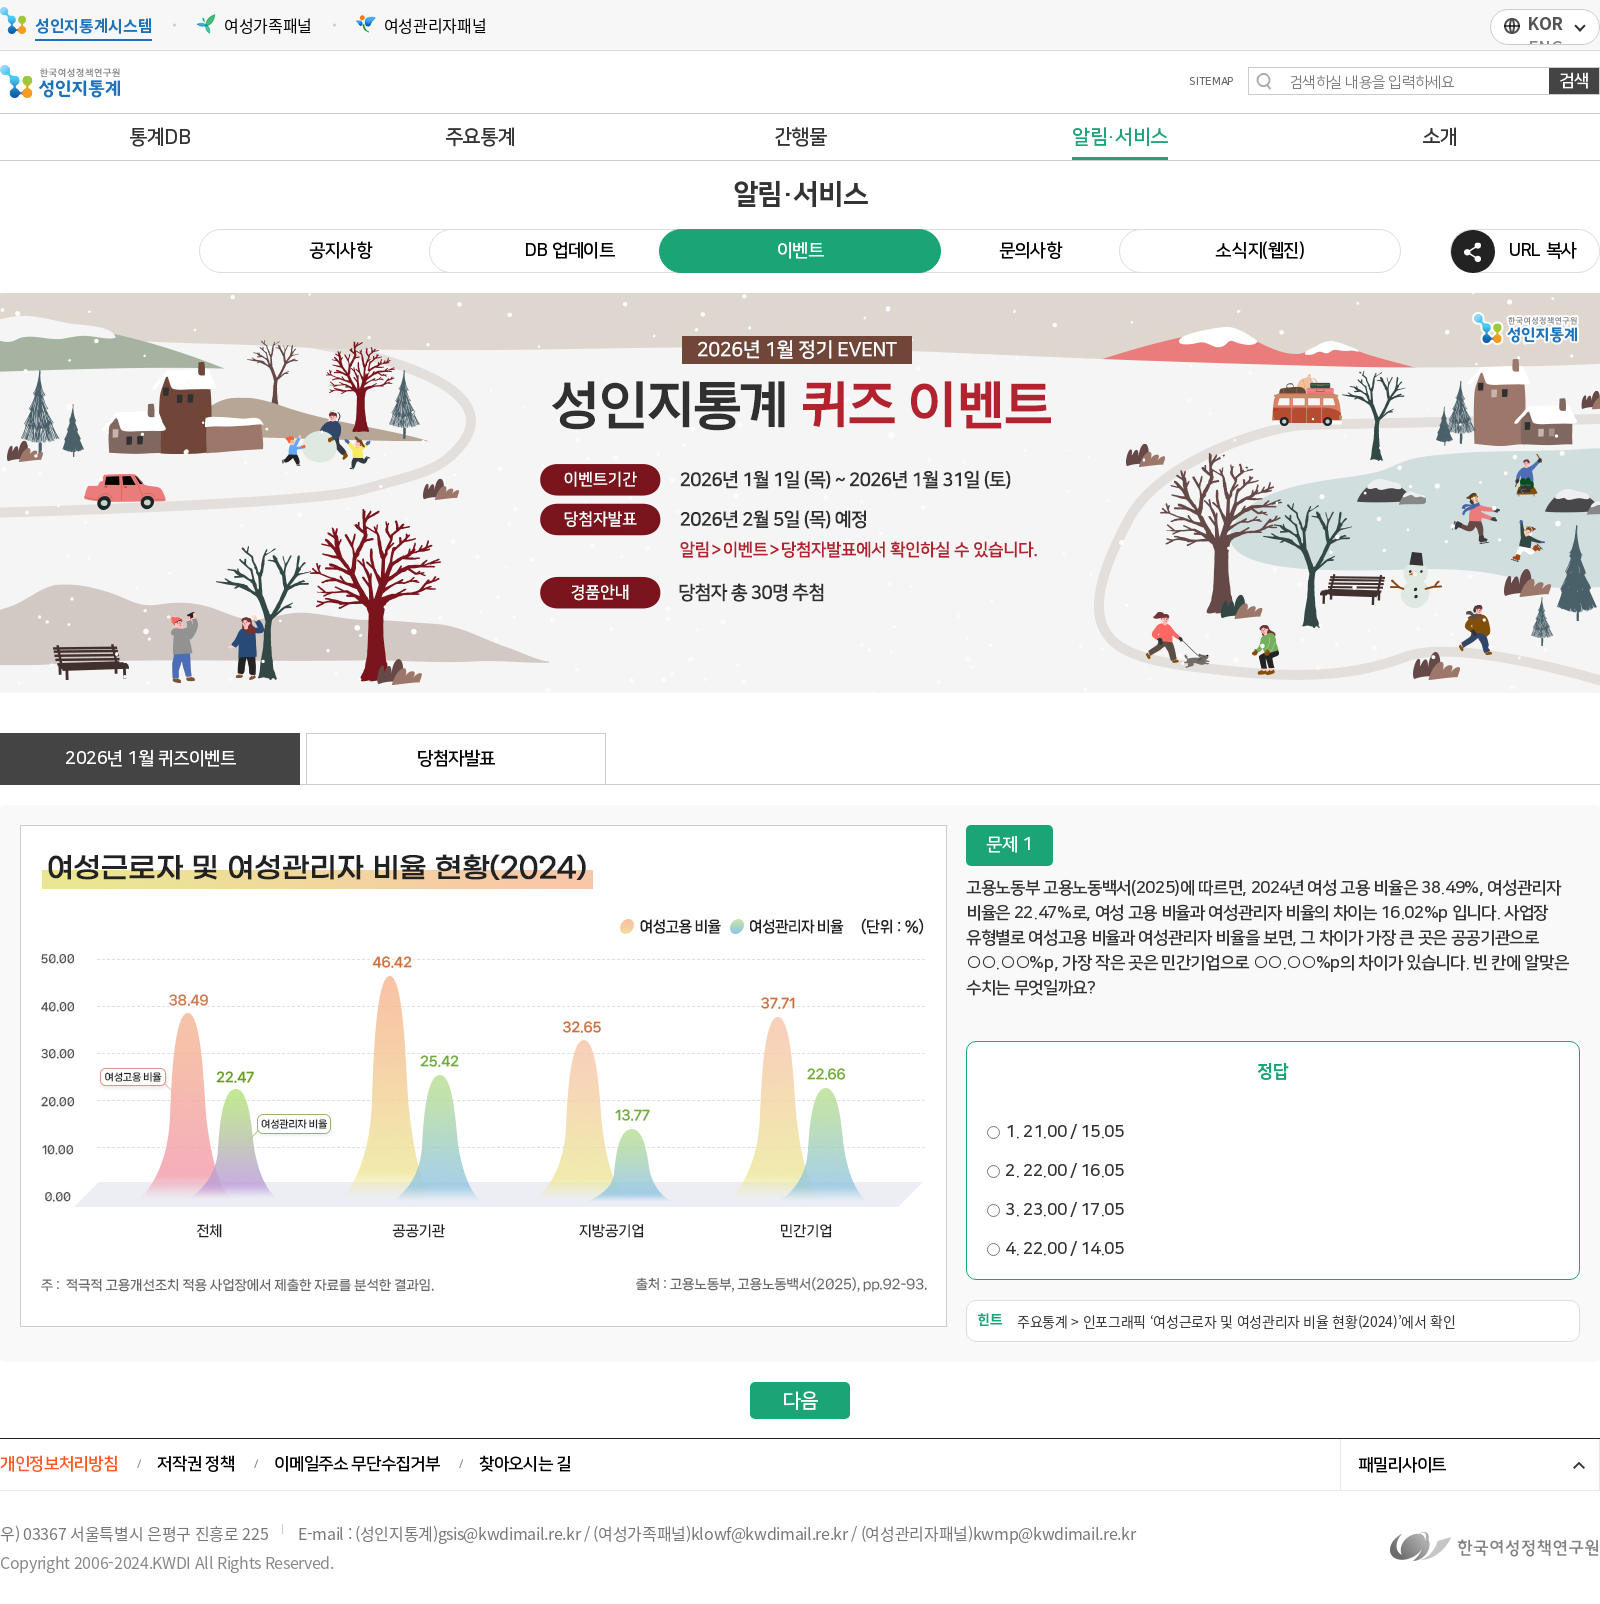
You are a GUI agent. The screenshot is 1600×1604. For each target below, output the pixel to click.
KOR (1545, 24)
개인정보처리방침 (58, 1464)
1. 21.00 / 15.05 (1055, 1132)
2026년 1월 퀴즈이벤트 (150, 759)
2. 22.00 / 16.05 (1055, 1171)
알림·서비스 (1120, 137)
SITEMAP (1211, 82)
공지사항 (340, 251)
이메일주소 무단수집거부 (356, 1464)
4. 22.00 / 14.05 (1055, 1249)
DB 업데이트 (570, 251)
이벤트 (800, 251)
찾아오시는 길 (525, 1464)
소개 (1439, 137)
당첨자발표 (456, 759)
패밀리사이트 (1402, 1465)
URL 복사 (1543, 251)
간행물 (800, 137)
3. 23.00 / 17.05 (1055, 1210)
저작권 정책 (195, 1464)
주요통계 (480, 137)
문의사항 (1030, 251)
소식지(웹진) (1260, 251)
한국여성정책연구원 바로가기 (1495, 1546)
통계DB (160, 137)
